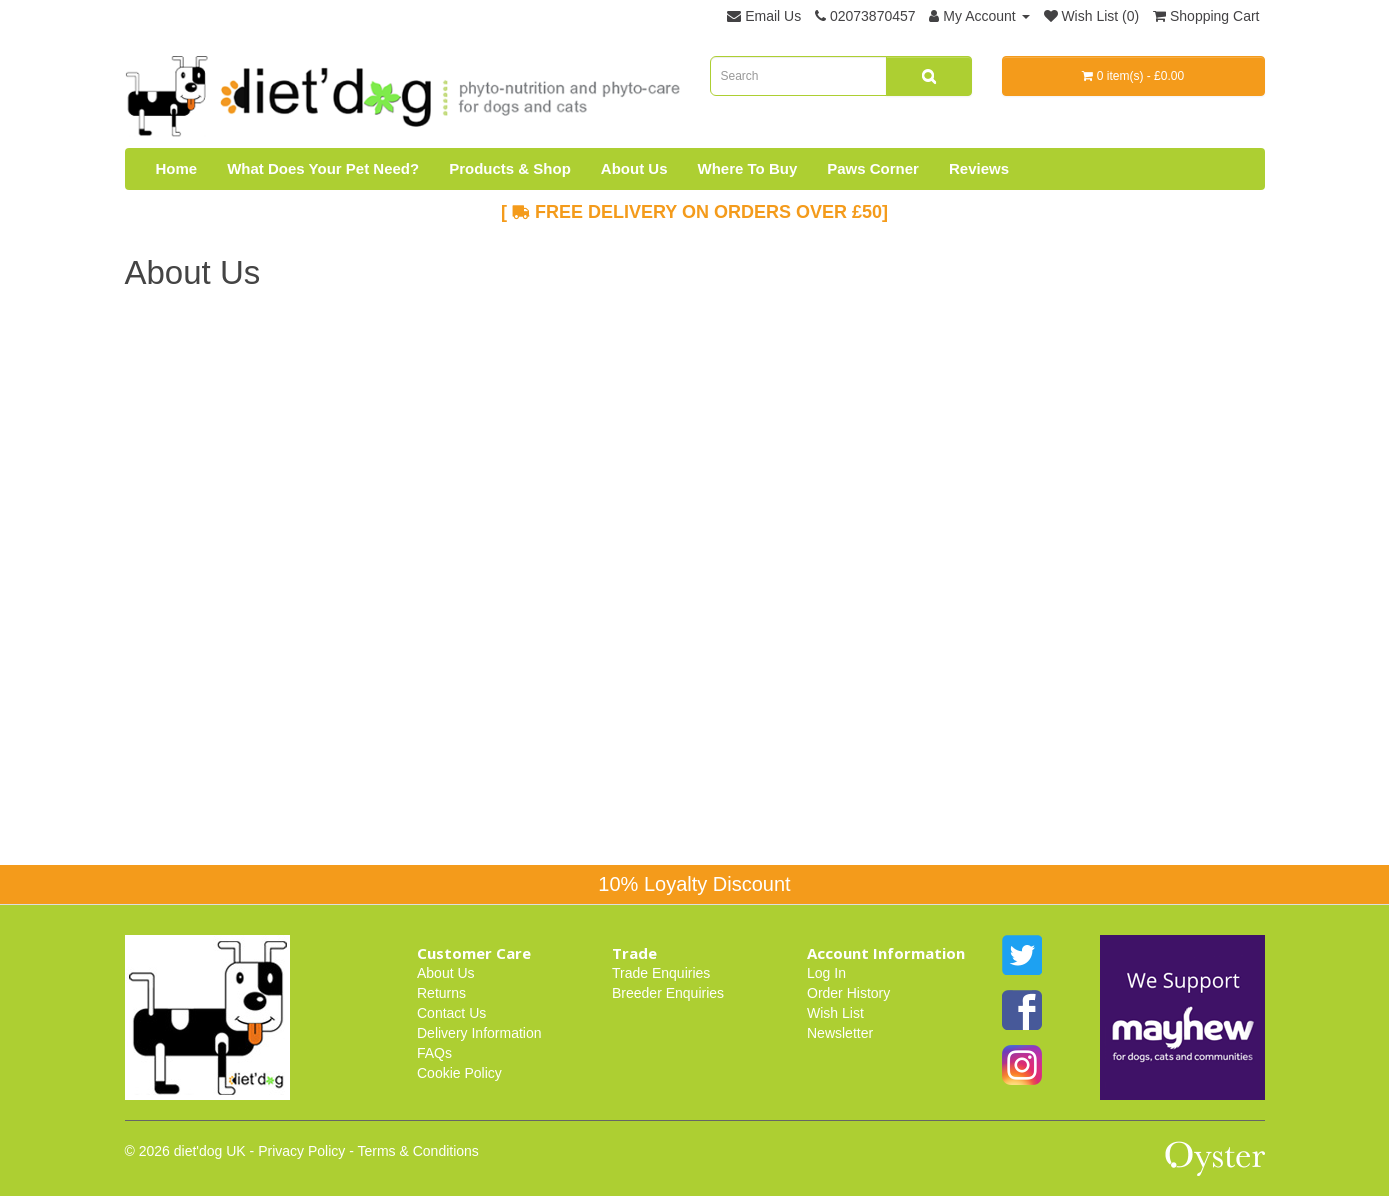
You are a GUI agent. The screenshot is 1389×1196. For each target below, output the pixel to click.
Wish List (835, 1013)
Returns (441, 993)
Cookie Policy (459, 1073)
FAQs (434, 1053)
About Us (634, 168)
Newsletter (840, 1033)
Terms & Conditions (417, 1151)
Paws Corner (873, 168)
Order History (848, 993)
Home (177, 168)
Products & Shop (510, 168)
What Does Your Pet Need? (323, 168)
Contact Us (451, 1013)
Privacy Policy (301, 1151)
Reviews (979, 168)
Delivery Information (479, 1033)
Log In (826, 973)
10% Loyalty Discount (694, 884)
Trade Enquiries (661, 973)
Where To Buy (748, 168)
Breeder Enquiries (668, 993)
